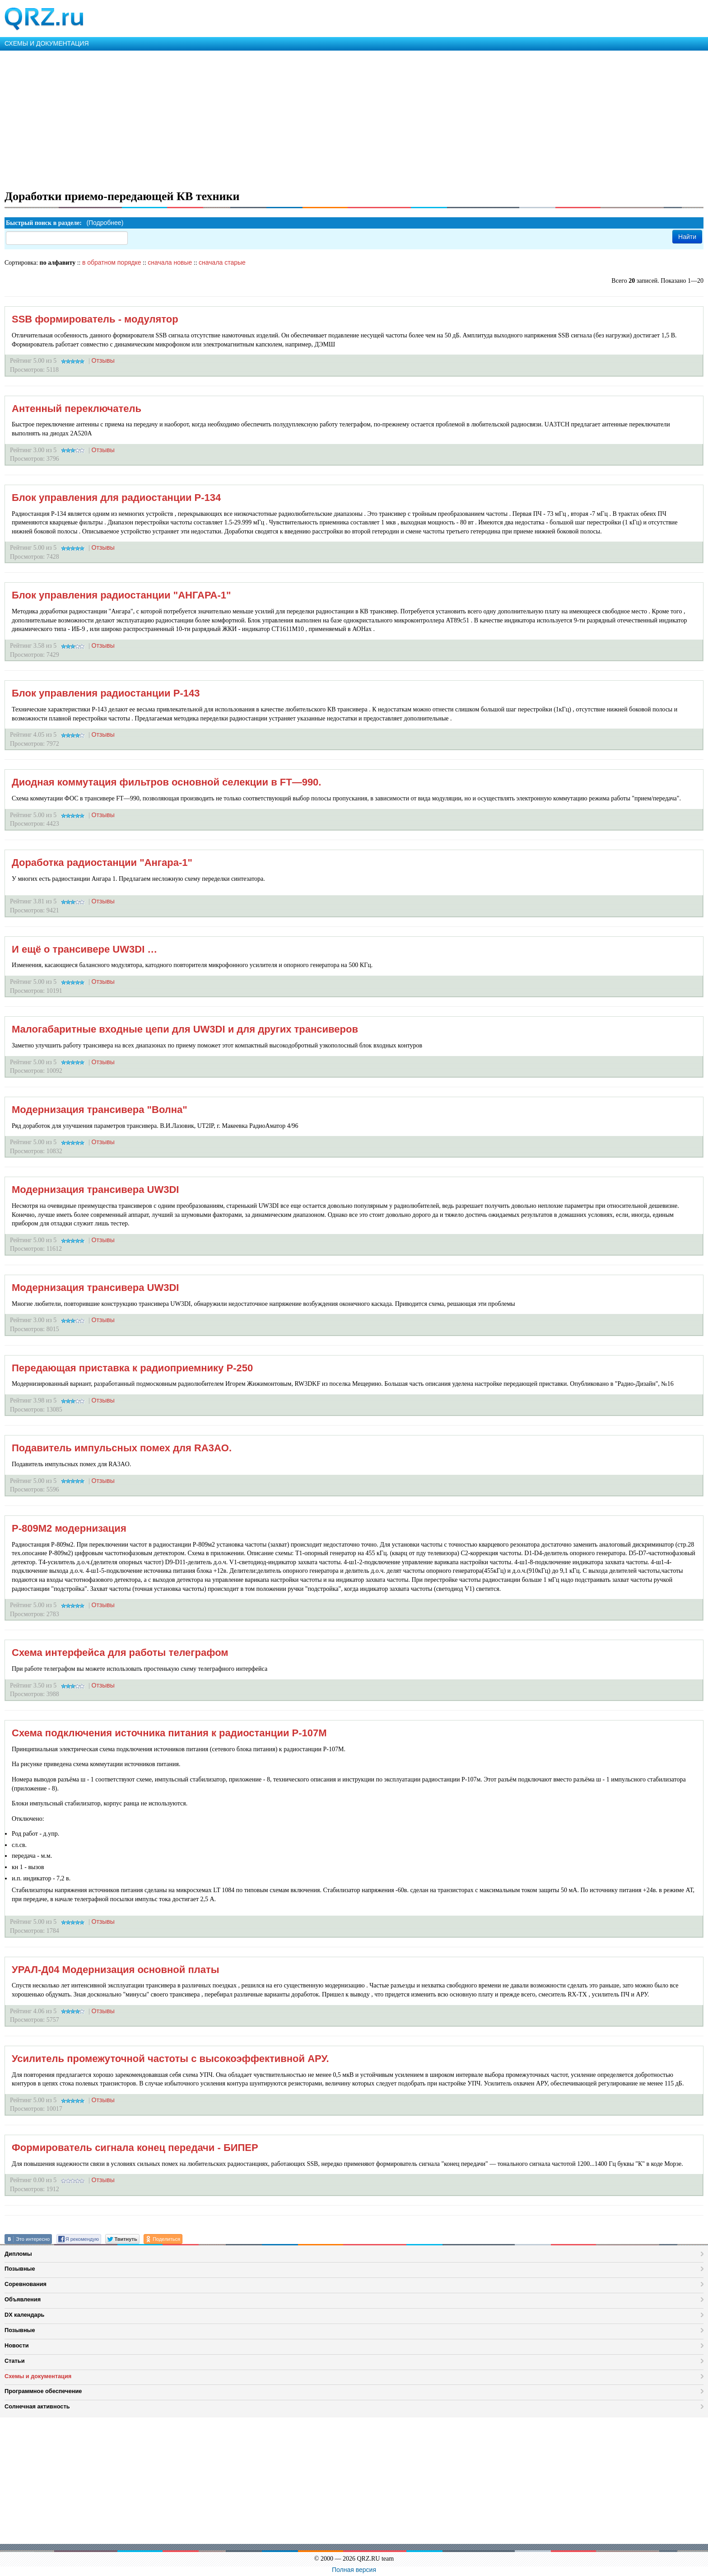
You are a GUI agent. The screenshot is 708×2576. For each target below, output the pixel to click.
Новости (17, 2345)
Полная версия (354, 2569)
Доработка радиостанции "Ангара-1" (102, 862)
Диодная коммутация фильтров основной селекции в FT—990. (166, 782)
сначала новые (170, 262)
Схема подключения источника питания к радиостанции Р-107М (169, 1733)
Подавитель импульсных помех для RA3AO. (122, 1448)
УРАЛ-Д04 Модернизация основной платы (115, 1969)
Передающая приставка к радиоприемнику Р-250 (132, 1368)
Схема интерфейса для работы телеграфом (120, 1652)
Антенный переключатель (76, 408)
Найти (687, 236)
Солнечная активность (37, 2406)
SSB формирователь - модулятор (95, 319)
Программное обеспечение (43, 2391)
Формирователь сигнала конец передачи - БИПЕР (135, 2147)
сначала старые (222, 262)
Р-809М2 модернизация (69, 1528)
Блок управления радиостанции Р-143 (106, 693)
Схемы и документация (38, 2376)
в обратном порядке (111, 262)
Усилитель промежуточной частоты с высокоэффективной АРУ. (170, 2058)
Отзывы (103, 360)
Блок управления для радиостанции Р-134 (116, 497)
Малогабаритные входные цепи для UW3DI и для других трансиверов (185, 1029)
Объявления (23, 2299)
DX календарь (24, 2314)
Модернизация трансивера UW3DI (95, 1189)
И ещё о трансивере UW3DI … (84, 949)
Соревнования (26, 2284)
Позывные (20, 2268)
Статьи (15, 2360)
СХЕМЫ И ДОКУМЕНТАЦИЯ (47, 43)
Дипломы (18, 2253)
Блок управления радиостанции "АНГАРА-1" (121, 595)
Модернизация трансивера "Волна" (99, 1109)
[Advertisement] (271, 118)
